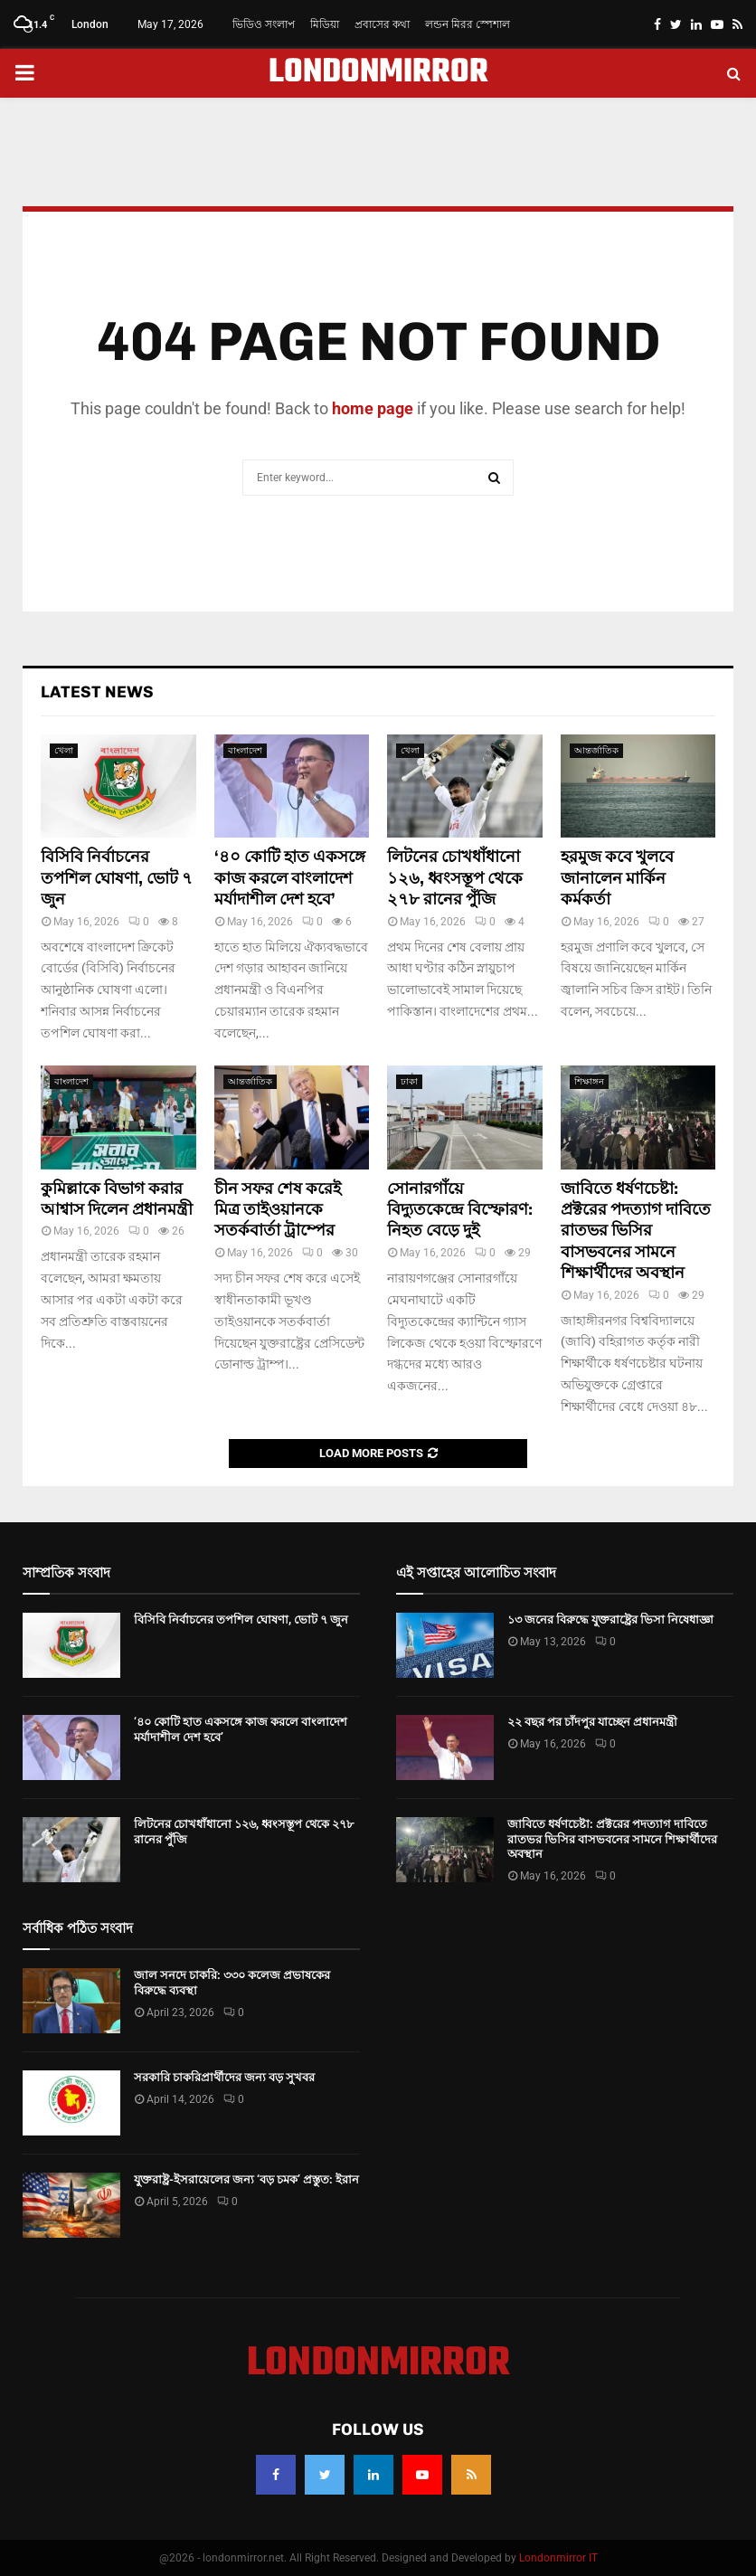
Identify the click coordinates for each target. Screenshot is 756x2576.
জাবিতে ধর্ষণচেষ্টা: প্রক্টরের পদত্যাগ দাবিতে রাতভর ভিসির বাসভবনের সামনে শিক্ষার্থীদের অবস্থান (636, 1231)
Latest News (97, 692)
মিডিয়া (324, 24)
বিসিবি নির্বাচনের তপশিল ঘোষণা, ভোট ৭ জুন (117, 878)
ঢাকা (409, 1081)
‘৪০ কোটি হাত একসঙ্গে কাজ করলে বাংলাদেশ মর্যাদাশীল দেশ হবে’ (289, 878)
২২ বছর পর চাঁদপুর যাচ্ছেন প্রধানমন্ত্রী (592, 1721)
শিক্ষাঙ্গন (589, 1081)
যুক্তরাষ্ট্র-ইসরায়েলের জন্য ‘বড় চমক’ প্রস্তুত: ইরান (246, 2179)
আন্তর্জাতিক (596, 750)
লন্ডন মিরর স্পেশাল (467, 24)
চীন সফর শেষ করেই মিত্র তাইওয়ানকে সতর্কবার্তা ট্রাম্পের (277, 1210)
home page (372, 408)
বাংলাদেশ (245, 750)
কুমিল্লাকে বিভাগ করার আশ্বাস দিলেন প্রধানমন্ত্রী (117, 1199)
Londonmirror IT (558, 2558)
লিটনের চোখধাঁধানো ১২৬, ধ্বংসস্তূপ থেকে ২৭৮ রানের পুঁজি (455, 878)
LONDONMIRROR (378, 73)
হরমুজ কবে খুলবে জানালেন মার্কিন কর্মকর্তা (617, 878)
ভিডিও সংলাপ (263, 24)
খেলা (63, 750)
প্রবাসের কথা (382, 24)
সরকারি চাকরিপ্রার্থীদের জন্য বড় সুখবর (224, 2077)
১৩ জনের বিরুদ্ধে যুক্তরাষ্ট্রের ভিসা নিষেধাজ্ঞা (610, 1619)
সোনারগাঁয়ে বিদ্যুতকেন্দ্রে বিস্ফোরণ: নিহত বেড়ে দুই (460, 1210)
